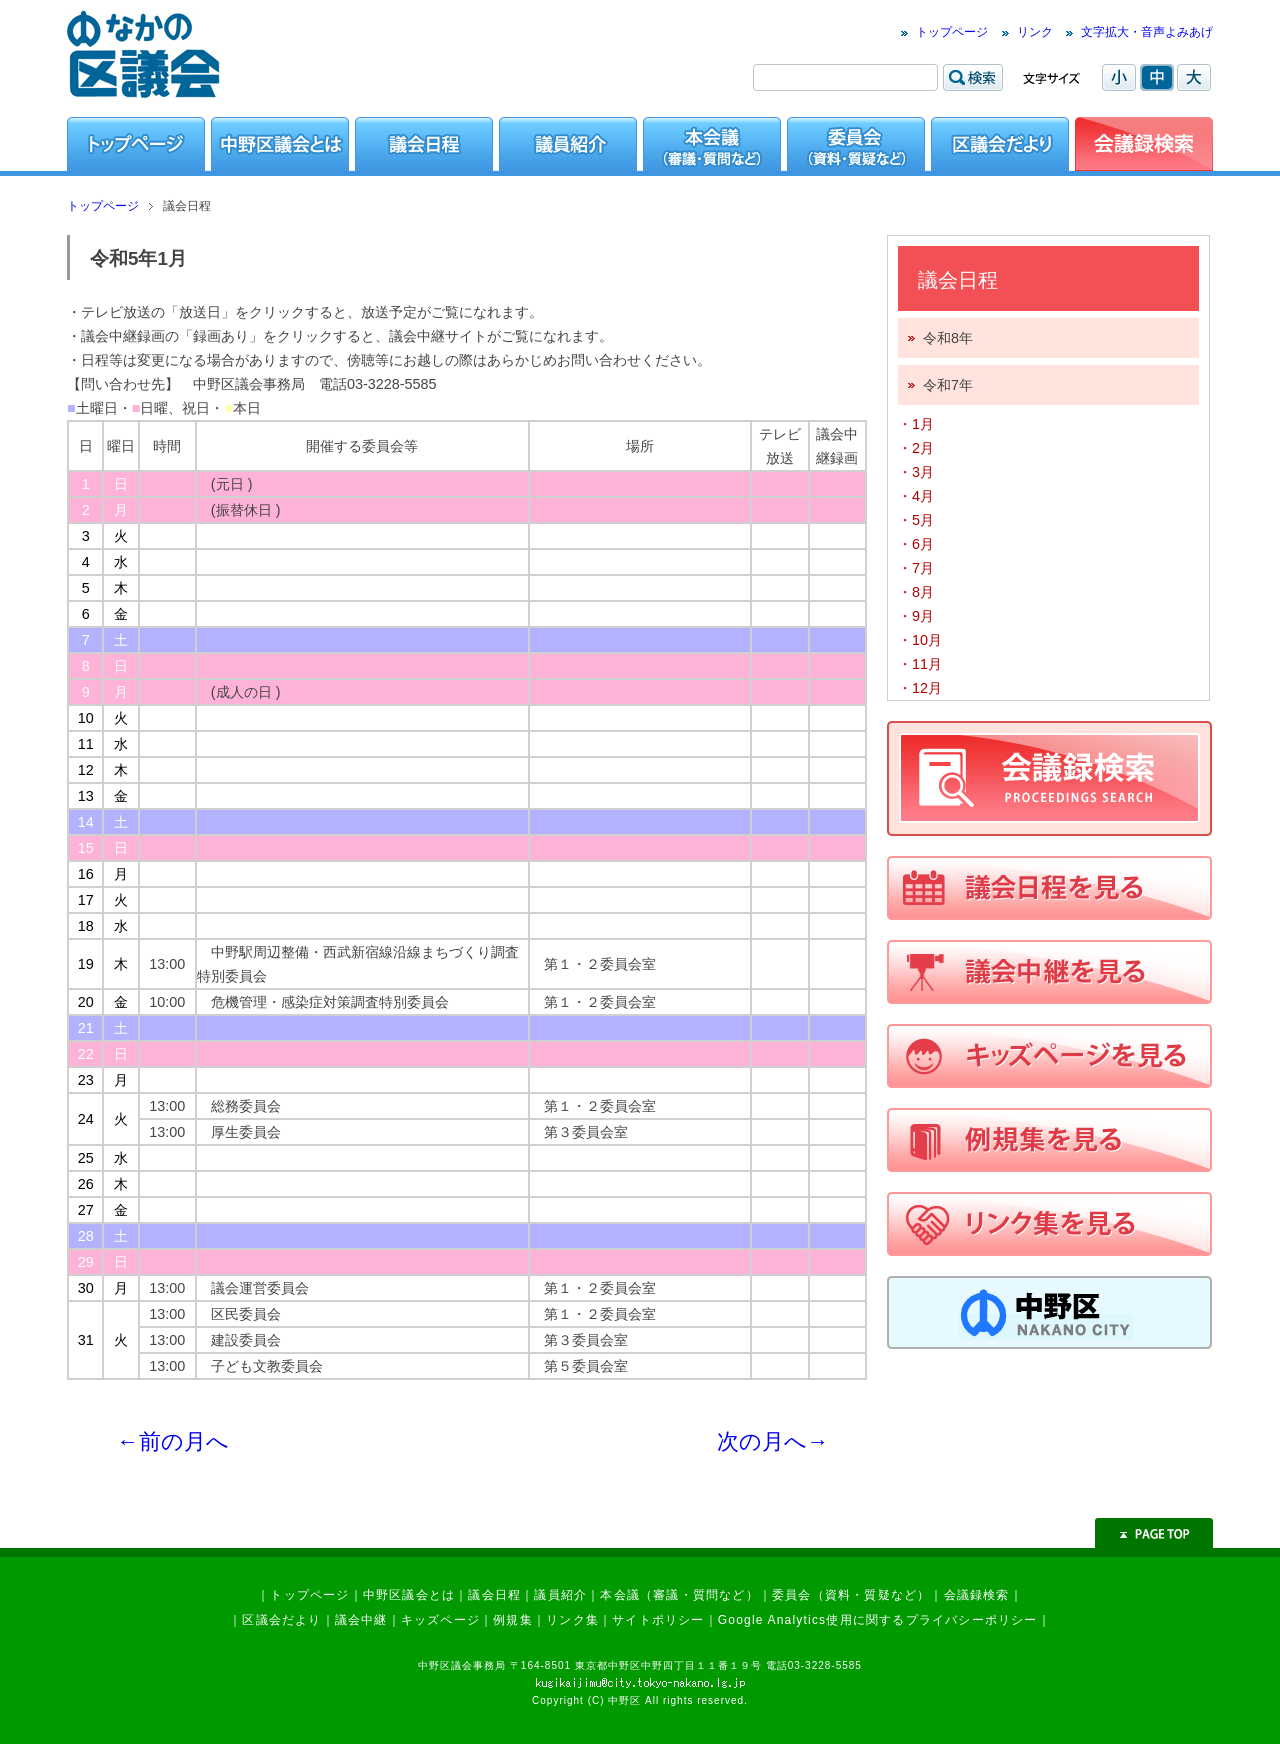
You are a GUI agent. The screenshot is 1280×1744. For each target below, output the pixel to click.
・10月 (920, 640)
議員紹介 (560, 1595)
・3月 (916, 472)
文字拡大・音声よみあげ (1147, 32)
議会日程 (494, 1595)
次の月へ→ (773, 1441)
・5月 (916, 520)
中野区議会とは (409, 1595)
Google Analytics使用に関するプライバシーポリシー (878, 1620)
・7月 (916, 568)
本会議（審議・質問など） (679, 1595)
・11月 (920, 664)
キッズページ (440, 1620)
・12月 (920, 688)
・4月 (916, 496)
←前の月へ (173, 1441)
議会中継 (361, 1620)
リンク (1035, 32)
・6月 (916, 544)
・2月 (916, 448)
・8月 (916, 592)
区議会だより (281, 1620)
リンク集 (572, 1620)
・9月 (916, 616)
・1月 (916, 424)
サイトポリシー (658, 1620)
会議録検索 (977, 1595)
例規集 (513, 1620)
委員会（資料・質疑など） (851, 1595)
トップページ (952, 32)
